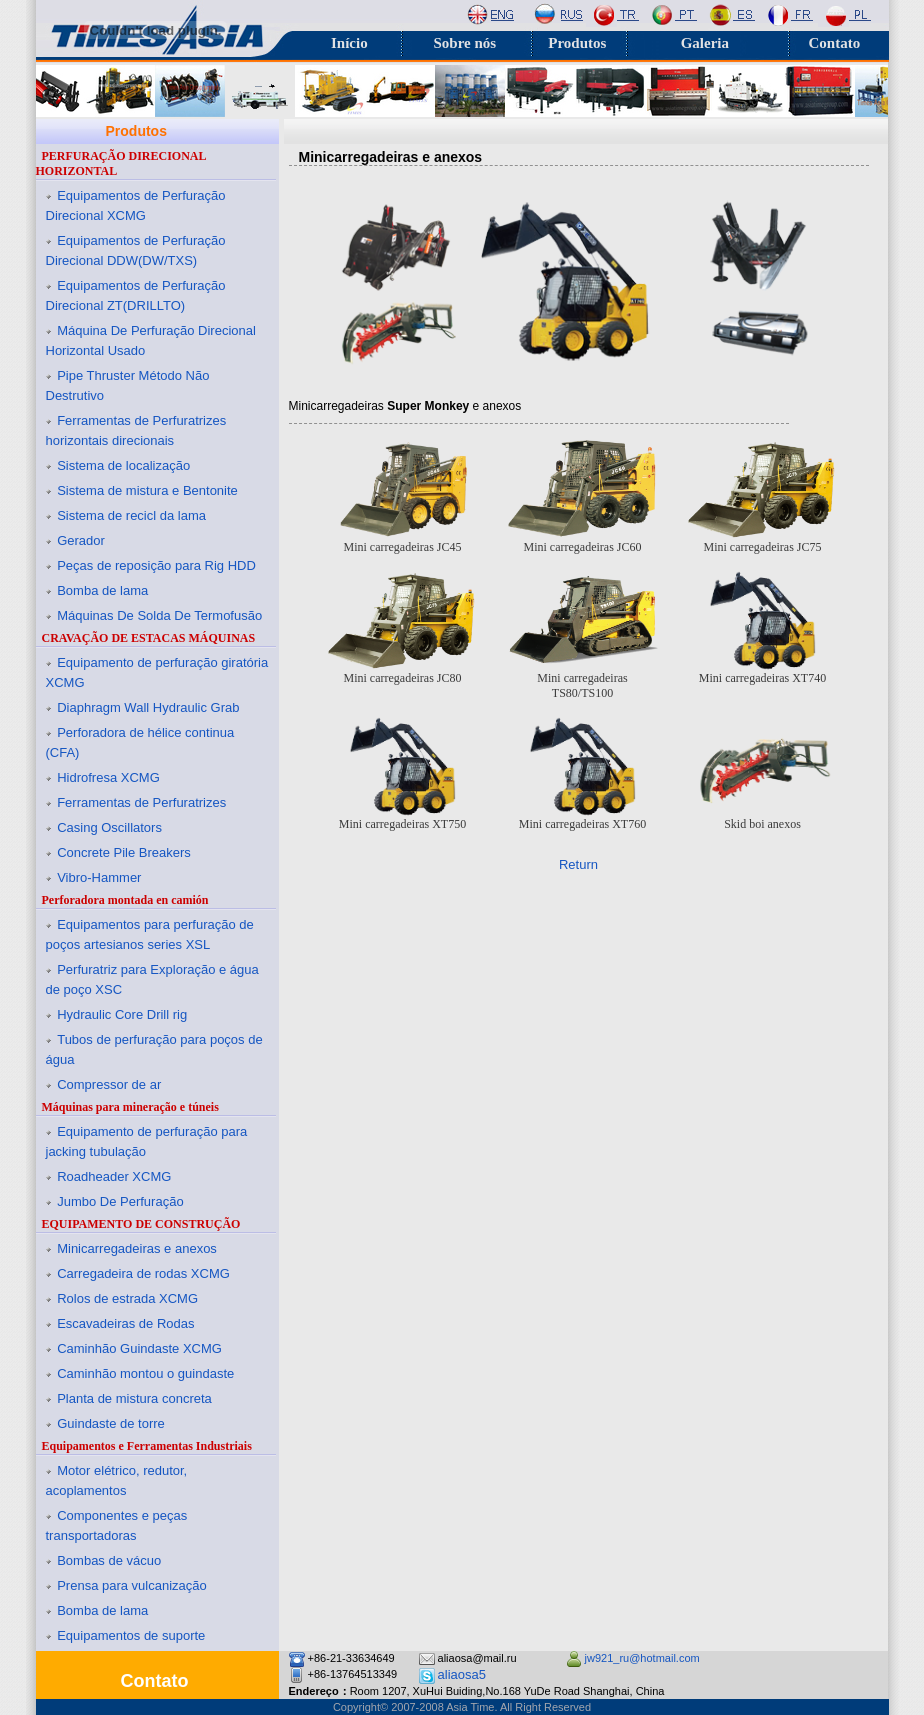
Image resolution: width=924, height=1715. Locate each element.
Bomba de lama (102, 590)
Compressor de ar (109, 1084)
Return (578, 864)
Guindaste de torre (111, 1423)
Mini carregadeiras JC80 (403, 678)
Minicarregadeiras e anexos (137, 1248)
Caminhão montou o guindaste (145, 1373)
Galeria (705, 43)
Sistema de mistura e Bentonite (147, 490)
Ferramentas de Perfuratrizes (141, 802)
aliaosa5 (462, 1674)
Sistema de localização (123, 465)
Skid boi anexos (762, 824)
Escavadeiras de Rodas (125, 1323)
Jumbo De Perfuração (120, 1201)
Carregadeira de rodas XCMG (143, 1273)
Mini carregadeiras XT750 (402, 824)
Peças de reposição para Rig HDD (156, 565)
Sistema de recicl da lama (131, 515)
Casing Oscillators (109, 827)
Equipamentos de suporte (131, 1635)
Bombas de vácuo (109, 1560)
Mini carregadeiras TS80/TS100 (582, 685)
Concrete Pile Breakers (124, 852)
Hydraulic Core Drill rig (122, 1014)
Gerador (81, 540)
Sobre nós (464, 43)
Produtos (577, 43)
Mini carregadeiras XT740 (762, 678)
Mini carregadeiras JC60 (583, 547)
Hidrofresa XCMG (108, 777)
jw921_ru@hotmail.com (642, 1658)
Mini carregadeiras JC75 (763, 547)
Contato (834, 43)
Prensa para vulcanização (132, 1585)
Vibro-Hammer (99, 877)
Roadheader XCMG (114, 1176)
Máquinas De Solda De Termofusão (159, 615)
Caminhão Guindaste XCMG (139, 1348)
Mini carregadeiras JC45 (403, 547)
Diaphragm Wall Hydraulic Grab (148, 707)
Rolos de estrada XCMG (127, 1298)
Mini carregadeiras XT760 (582, 824)
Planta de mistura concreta (134, 1398)
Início (349, 43)
